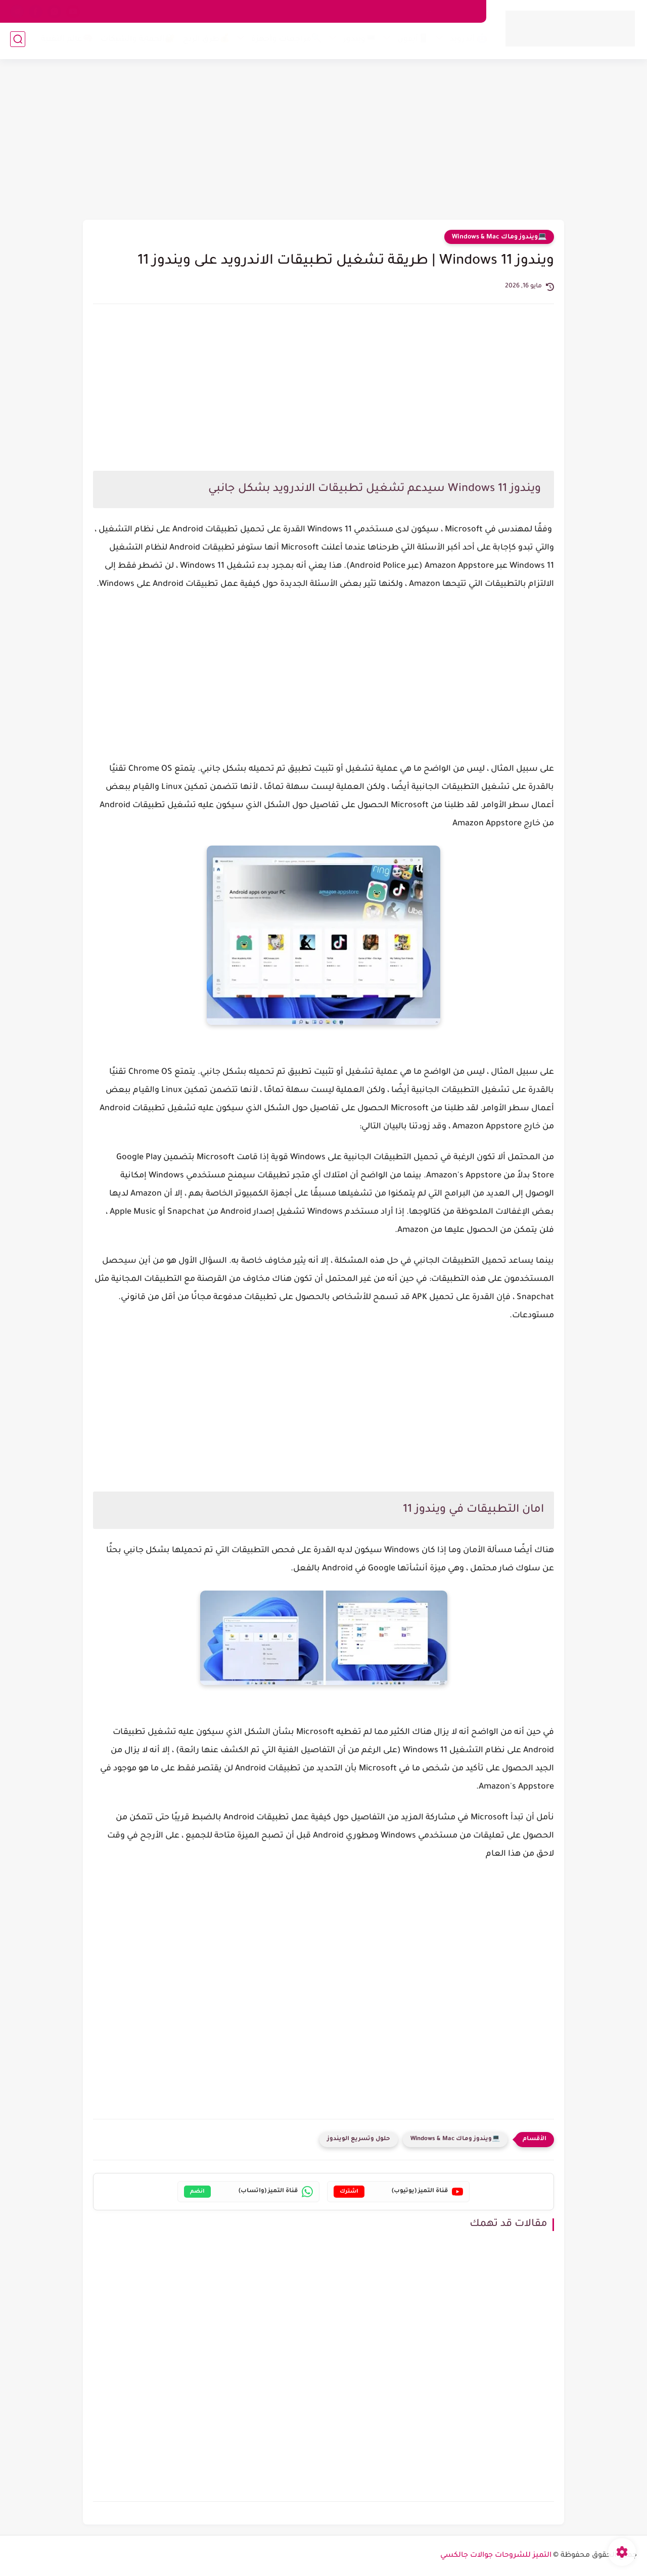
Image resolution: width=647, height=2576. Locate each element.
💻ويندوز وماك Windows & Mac (499, 237)
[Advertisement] (323, 141)
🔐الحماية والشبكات (136, 41)
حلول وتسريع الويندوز (358, 2139)
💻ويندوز (357, 41)
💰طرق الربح (204, 41)
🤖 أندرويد (466, 41)
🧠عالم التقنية (65, 41)
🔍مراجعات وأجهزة (284, 41)
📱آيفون (411, 41)
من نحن (463, 11)
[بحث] (17, 41)
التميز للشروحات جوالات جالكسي (495, 2556)
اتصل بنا (427, 11)
